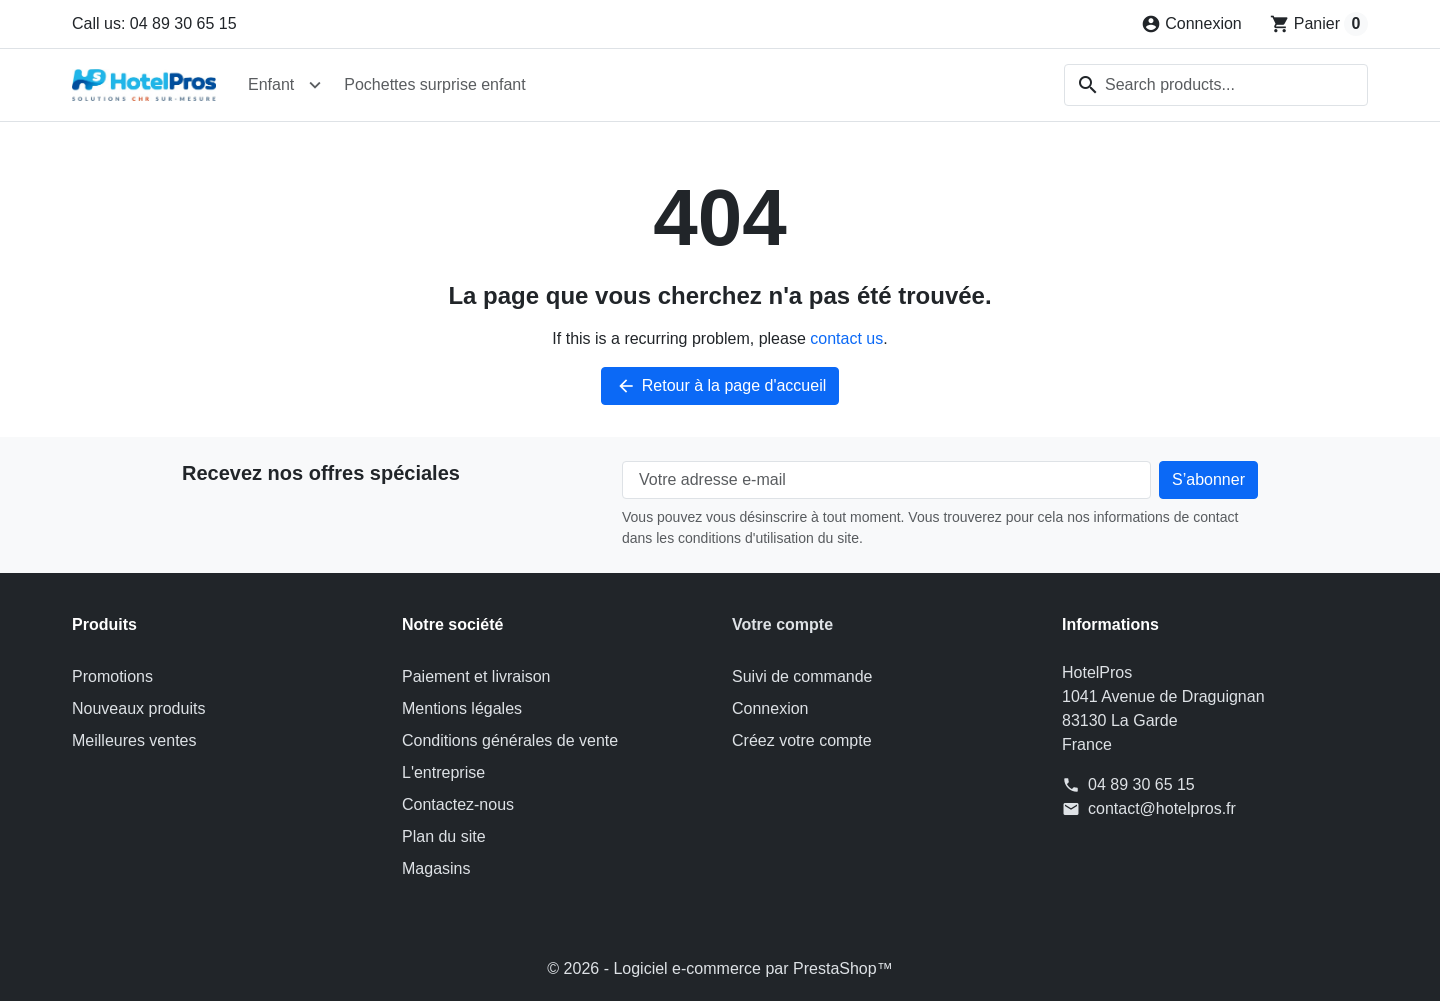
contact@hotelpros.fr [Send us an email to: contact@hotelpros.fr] (1162, 808)
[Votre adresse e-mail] (886, 480)
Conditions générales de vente (510, 740)
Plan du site (444, 836)
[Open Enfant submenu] (315, 85)
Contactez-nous (458, 804)
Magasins (436, 868)
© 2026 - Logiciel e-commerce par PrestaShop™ (719, 968)
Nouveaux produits (138, 708)
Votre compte (782, 624)
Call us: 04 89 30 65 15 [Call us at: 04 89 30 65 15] (154, 23)
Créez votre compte (802, 740)
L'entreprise (443, 772)
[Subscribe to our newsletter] (1208, 480)
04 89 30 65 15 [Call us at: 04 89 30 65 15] (1141, 784)
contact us (846, 338)
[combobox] (1216, 85)
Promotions (112, 676)
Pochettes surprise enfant (434, 84)
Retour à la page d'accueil (720, 386)
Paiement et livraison (476, 676)
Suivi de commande (802, 676)
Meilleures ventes (134, 740)
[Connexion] (1191, 24)
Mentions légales (462, 708)
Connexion (770, 708)
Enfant (271, 84)
